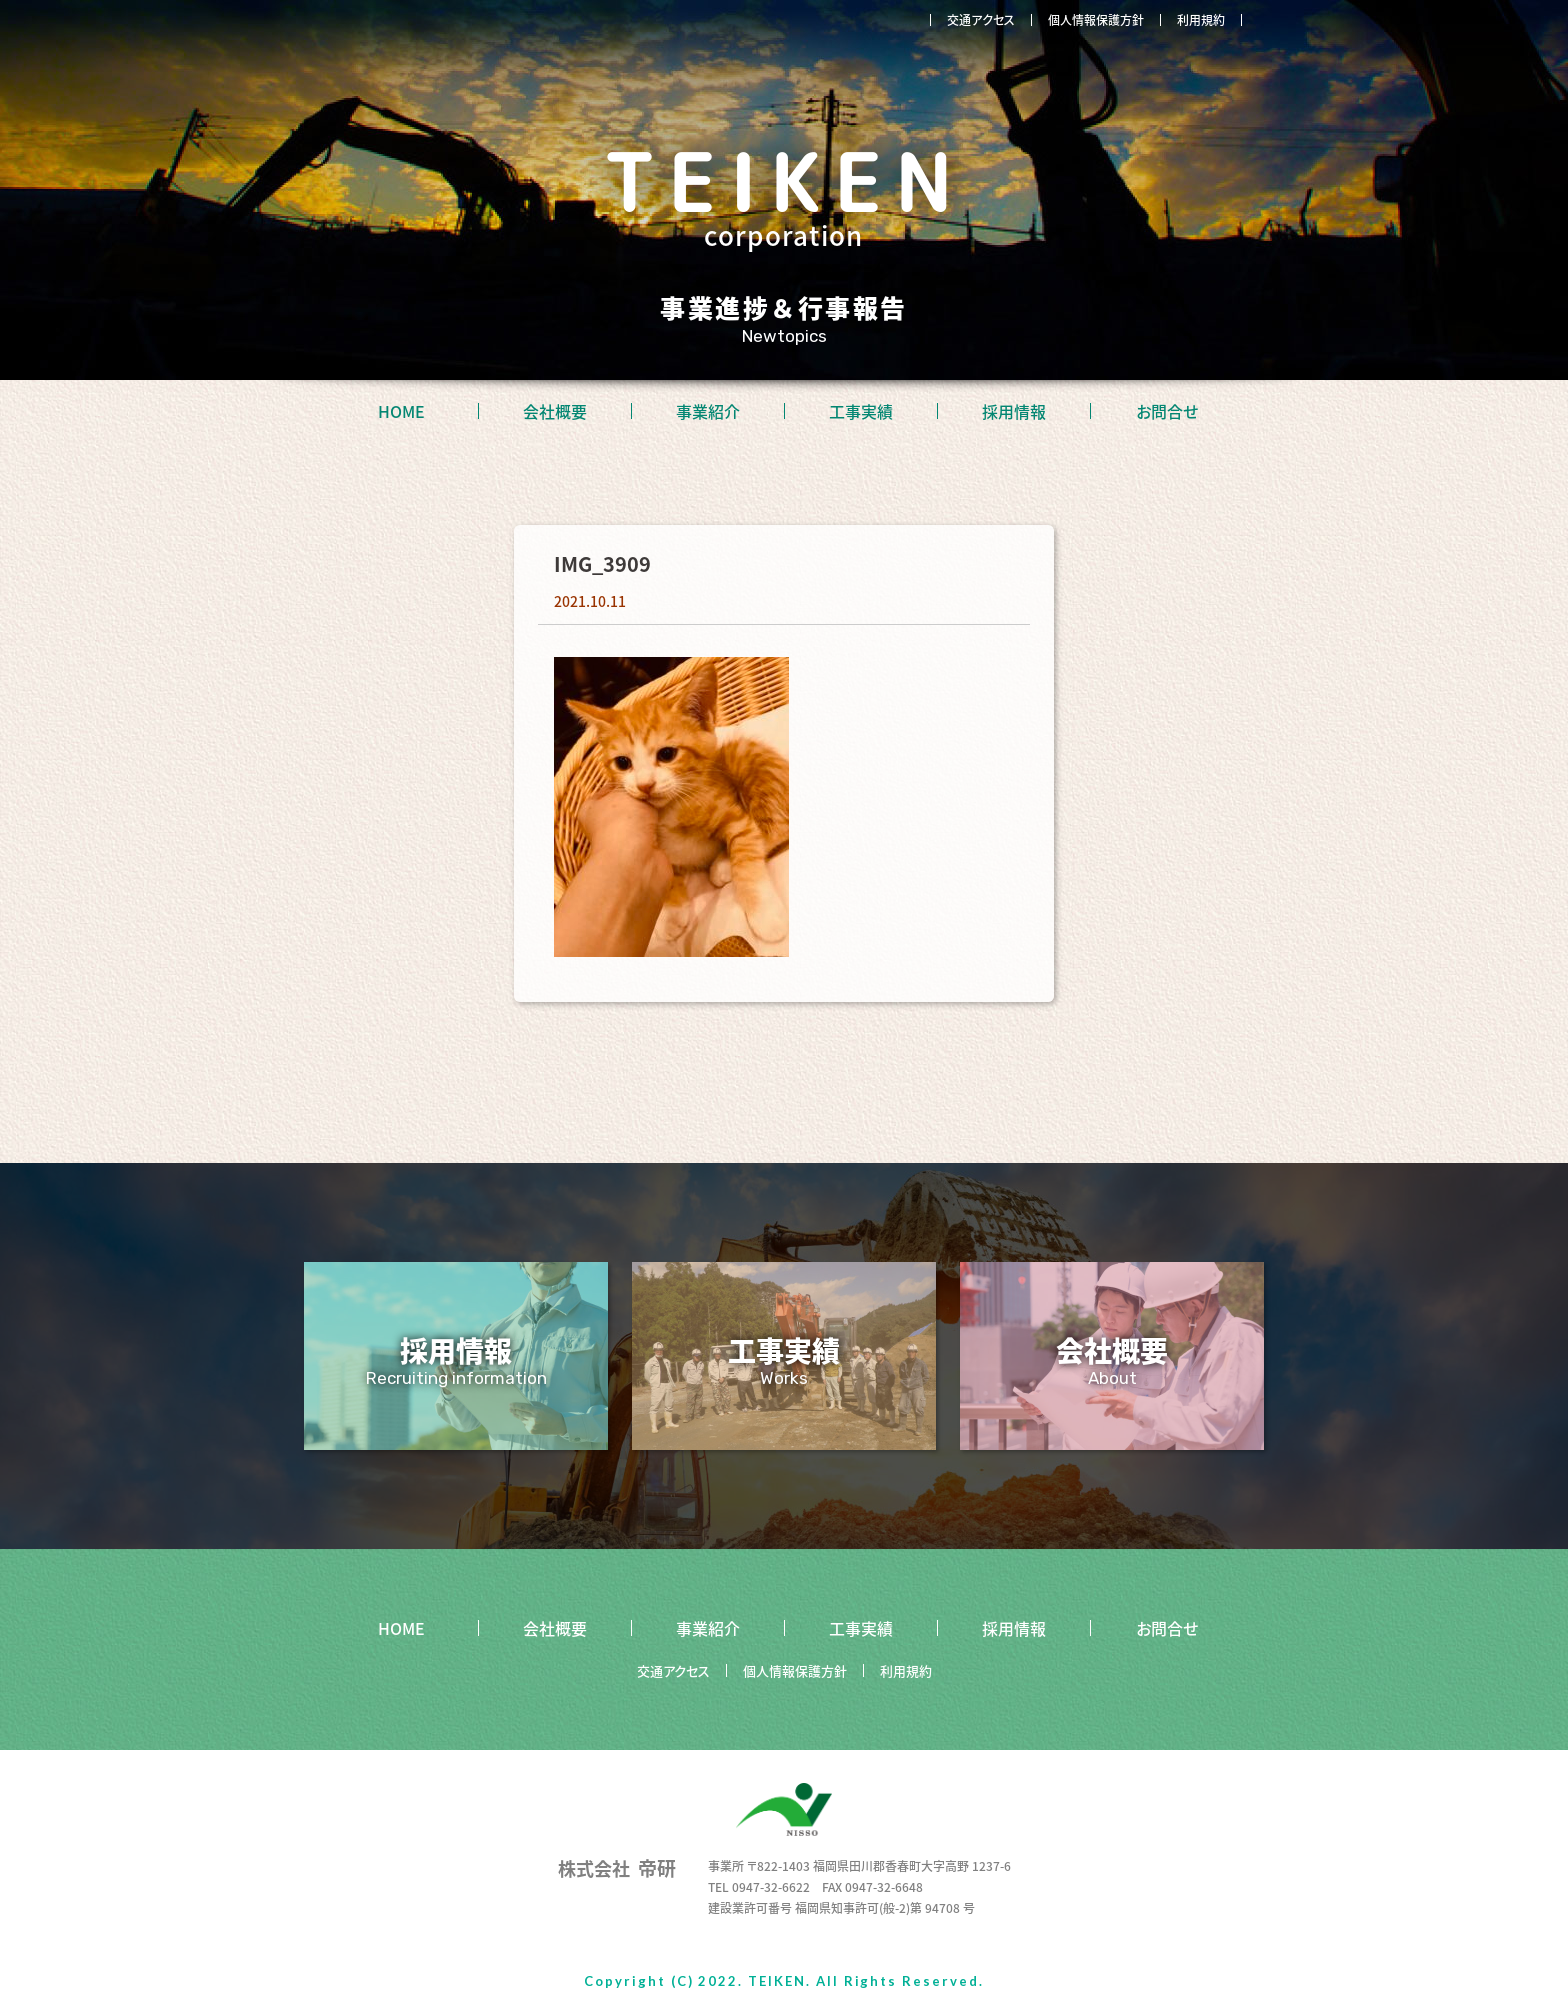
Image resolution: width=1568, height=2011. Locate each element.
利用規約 (1201, 20)
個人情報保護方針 (1096, 20)
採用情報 (1014, 411)
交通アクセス (981, 20)
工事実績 (861, 411)
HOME (401, 411)
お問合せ (1167, 411)
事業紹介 (708, 411)
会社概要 (555, 411)
